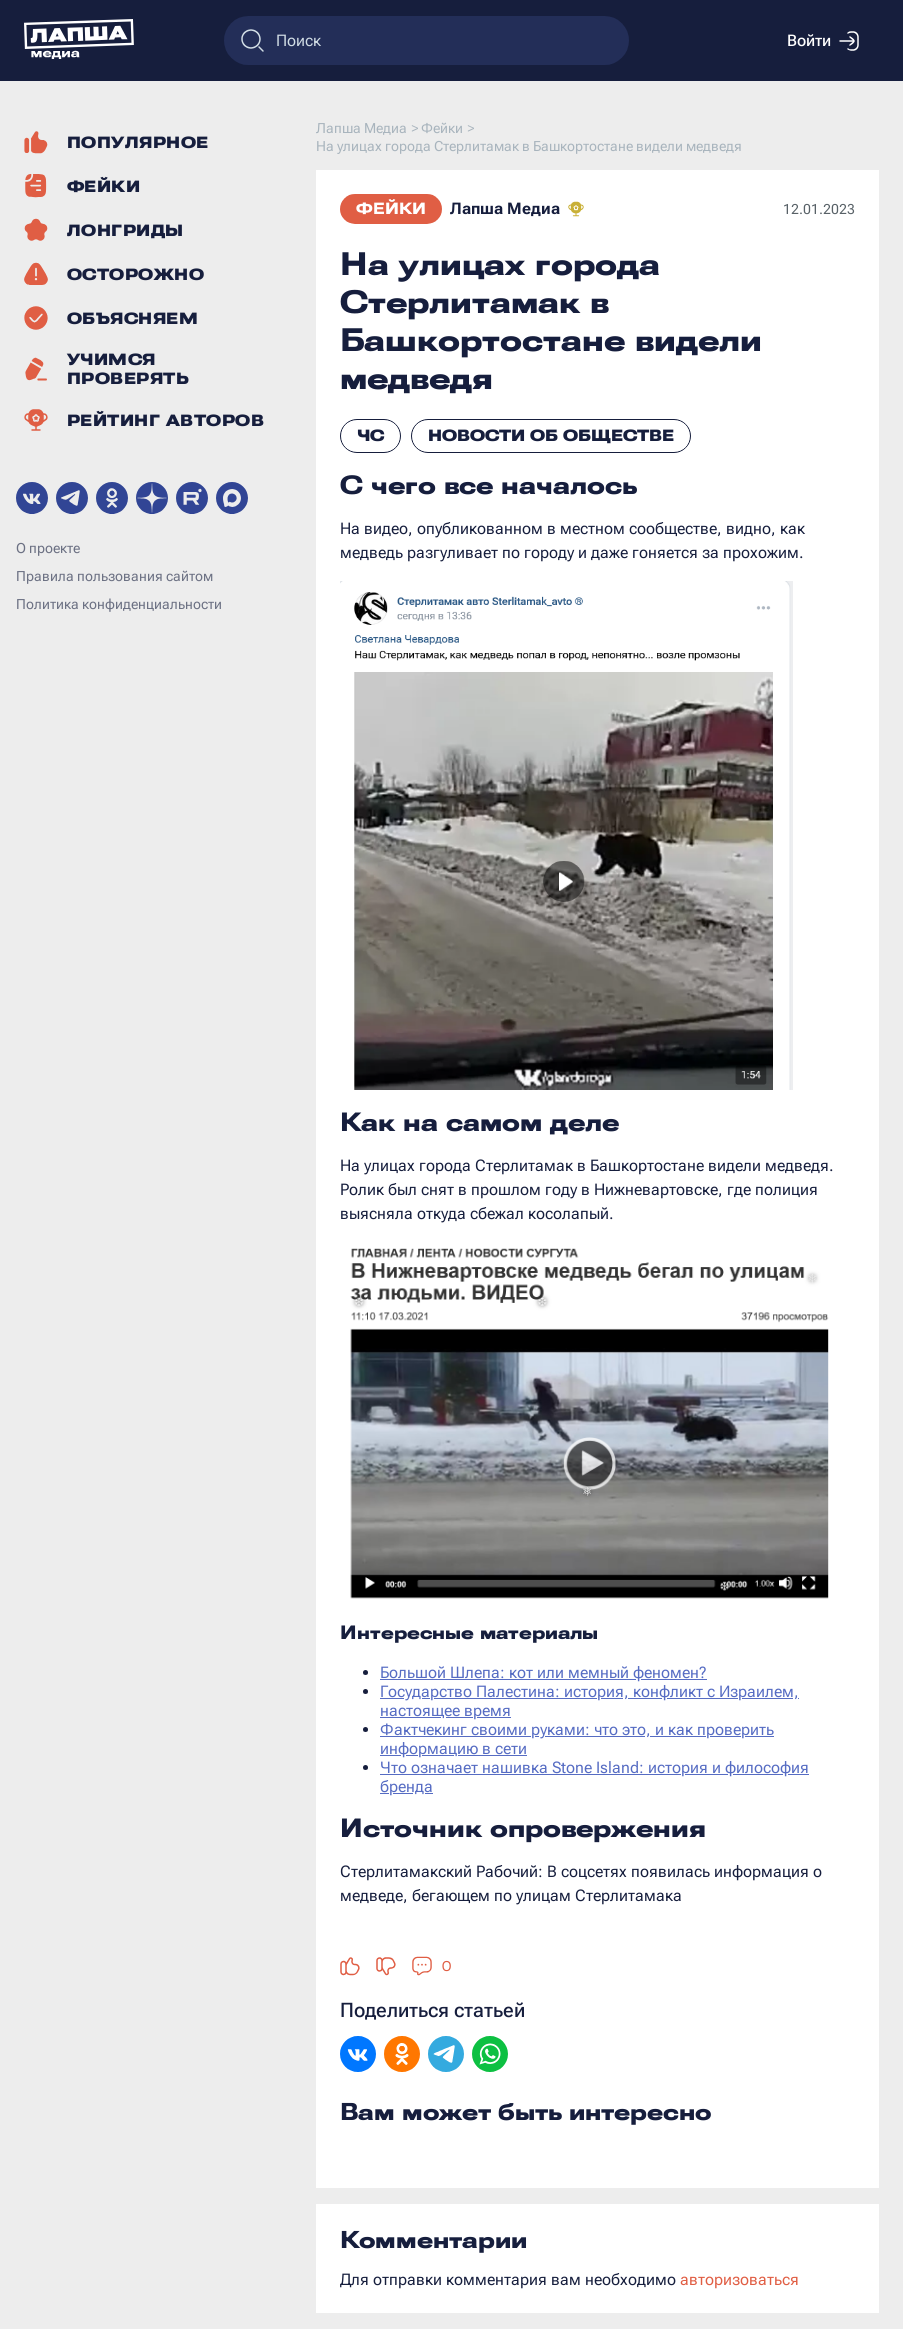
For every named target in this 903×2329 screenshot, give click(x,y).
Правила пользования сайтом (114, 576)
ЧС (370, 435)
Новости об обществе (551, 435)
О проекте (48, 548)
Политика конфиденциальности (119, 604)
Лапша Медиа (505, 208)
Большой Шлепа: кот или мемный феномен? (543, 1672)
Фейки (391, 208)
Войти (823, 41)
